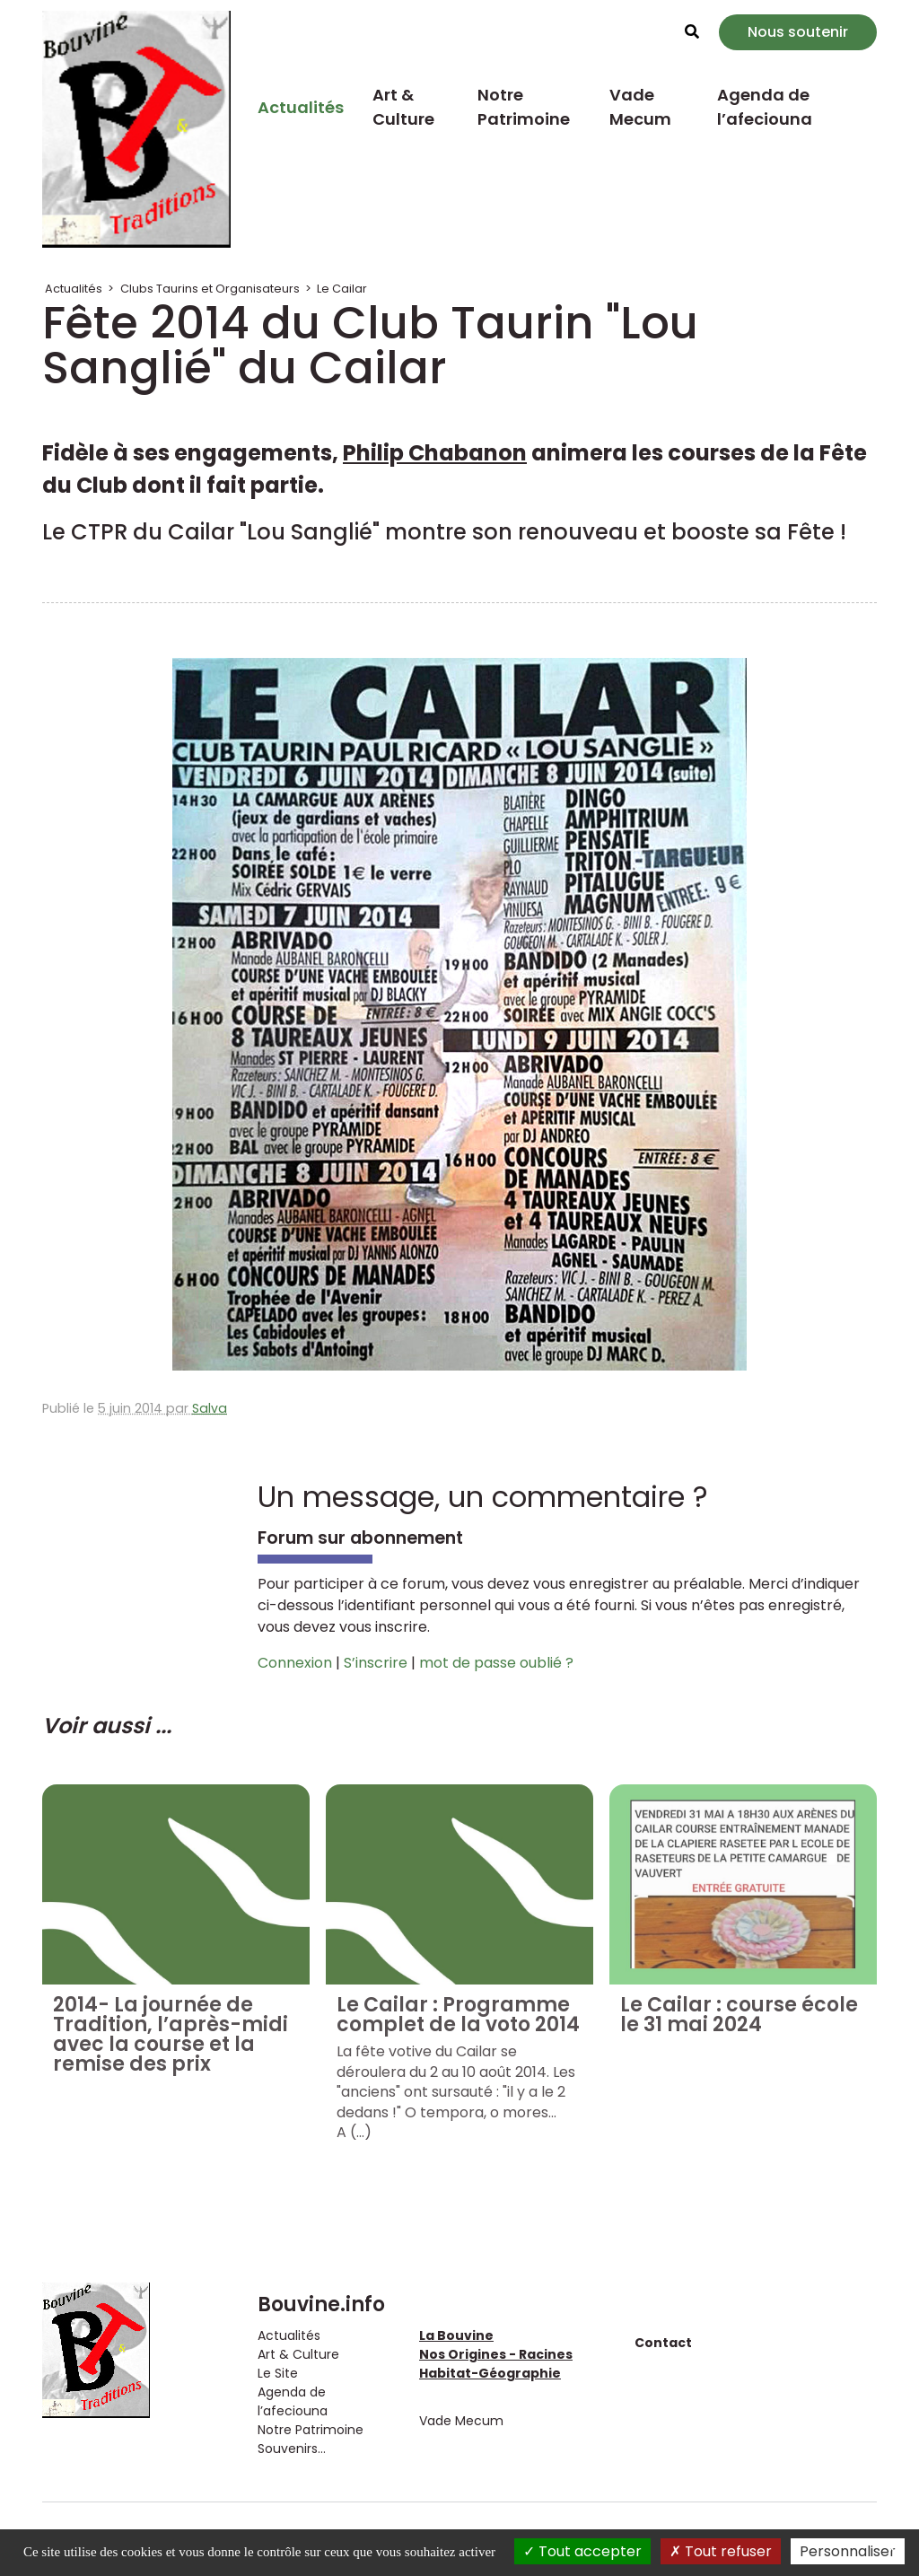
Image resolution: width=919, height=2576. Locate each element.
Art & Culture (403, 106)
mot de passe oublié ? (496, 1662)
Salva (209, 1408)
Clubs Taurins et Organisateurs (210, 288)
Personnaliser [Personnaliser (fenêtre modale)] (848, 2551)
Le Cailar (342, 288)
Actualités (301, 107)
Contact (663, 2343)
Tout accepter (582, 2551)
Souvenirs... (292, 2449)
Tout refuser (721, 2551)
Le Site (278, 2373)
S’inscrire (375, 1662)
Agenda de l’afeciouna (764, 106)
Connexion (295, 1662)
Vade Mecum (640, 106)
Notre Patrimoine (523, 106)
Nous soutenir (798, 32)
